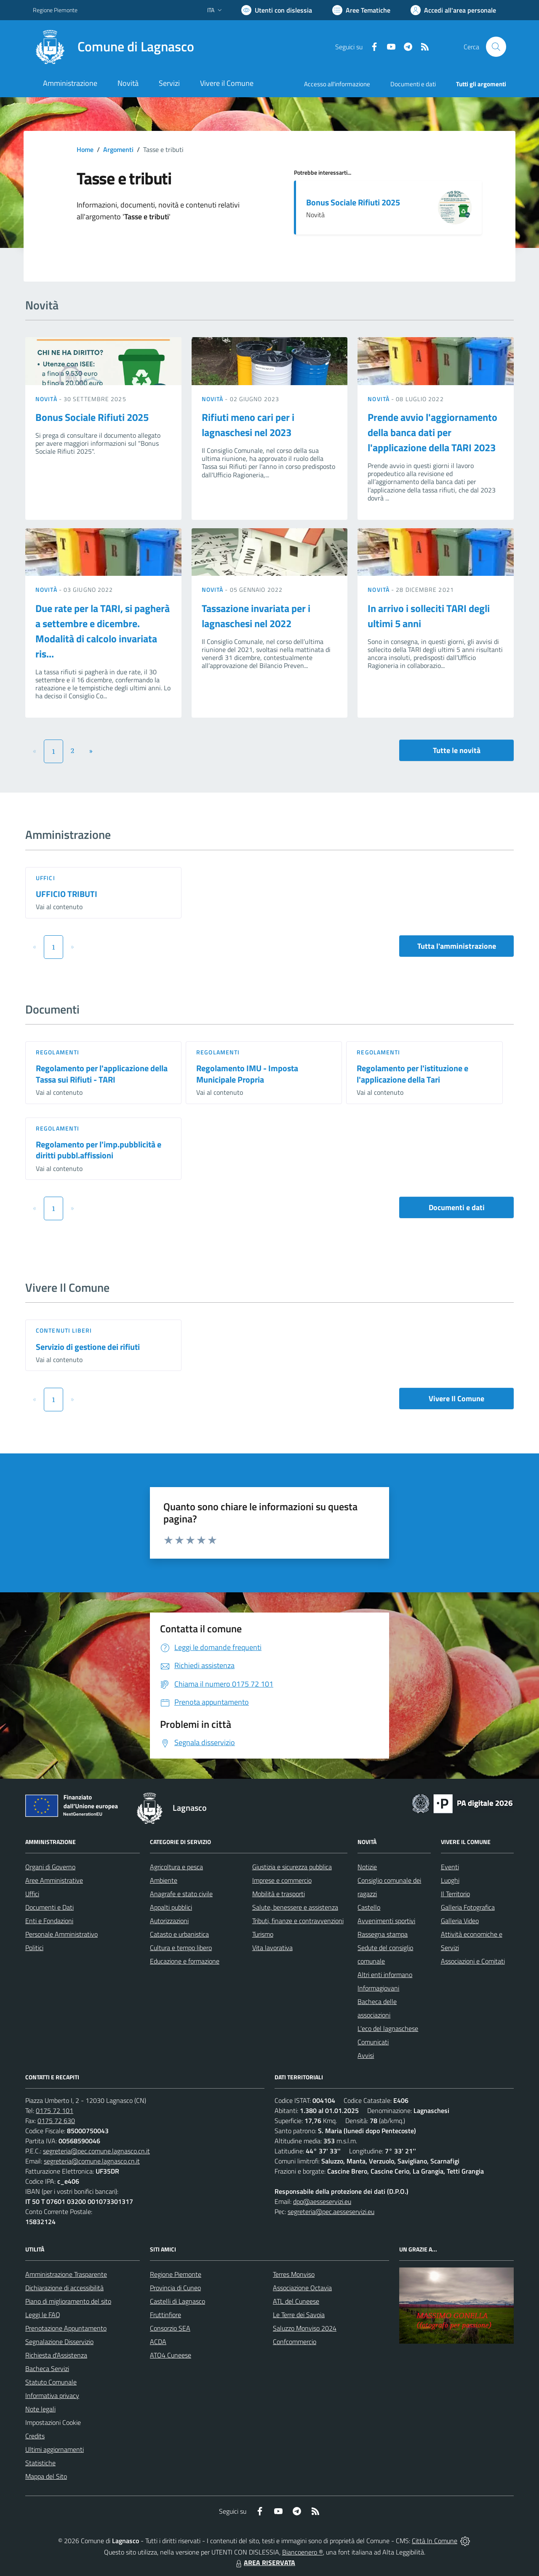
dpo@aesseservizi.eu (322, 2201)
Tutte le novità (456, 750)
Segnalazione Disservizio (59, 2341)
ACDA (158, 2341)
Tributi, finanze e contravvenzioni (298, 1921)
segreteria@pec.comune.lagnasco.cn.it (96, 2151)
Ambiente (163, 1880)
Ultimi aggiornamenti (54, 2449)
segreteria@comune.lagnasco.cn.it (92, 2161)
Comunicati (373, 2042)
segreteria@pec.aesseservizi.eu (331, 2211)
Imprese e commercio (282, 1880)
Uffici (45, 877)
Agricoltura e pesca (176, 1867)
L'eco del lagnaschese (388, 2028)
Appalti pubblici (171, 1907)
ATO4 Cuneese (170, 2355)
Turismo (262, 1934)
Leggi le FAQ (42, 2315)
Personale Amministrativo (61, 1934)
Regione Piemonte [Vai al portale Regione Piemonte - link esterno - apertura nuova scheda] (55, 9)
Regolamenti (57, 1052)
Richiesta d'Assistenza (56, 2355)
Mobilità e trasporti (278, 1894)
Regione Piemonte (175, 2274)
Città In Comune (434, 2541)
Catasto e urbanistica (179, 1934)
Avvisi (366, 2055)
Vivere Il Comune (456, 1398)
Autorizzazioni (169, 1921)
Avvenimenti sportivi (386, 1921)
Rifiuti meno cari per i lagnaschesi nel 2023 (248, 425)
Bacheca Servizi (47, 2368)
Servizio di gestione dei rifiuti (88, 1346)
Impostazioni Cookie (53, 2422)
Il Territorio (455, 1894)
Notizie (367, 1867)
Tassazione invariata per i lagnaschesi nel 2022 (256, 616)
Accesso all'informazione (337, 84)
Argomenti (118, 149)
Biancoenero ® (302, 2552)
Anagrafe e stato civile (181, 1894)
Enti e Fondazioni (49, 1921)
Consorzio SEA (170, 2328)
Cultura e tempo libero (181, 1948)
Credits (35, 2436)
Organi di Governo (50, 1867)
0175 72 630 (56, 2121)
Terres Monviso (294, 2274)
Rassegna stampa (383, 1934)
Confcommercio (294, 2341)
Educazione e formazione (184, 1961)
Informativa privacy (52, 2395)
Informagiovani (378, 1988)
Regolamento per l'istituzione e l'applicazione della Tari (412, 1074)
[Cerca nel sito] (496, 47)
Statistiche (40, 2463)
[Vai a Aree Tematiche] (361, 10)
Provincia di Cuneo (175, 2288)
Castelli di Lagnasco (177, 2301)
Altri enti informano (385, 1974)
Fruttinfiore (165, 2315)
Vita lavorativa (272, 1948)
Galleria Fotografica (468, 1907)
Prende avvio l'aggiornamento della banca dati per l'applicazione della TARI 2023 (432, 432)
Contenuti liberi (64, 1330)
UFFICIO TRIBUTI (66, 893)
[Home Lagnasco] (113, 46)
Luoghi (450, 1880)
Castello (369, 1907)
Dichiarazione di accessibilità (64, 2288)
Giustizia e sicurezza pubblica (292, 1867)
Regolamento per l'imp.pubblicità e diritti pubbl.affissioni (98, 1150)
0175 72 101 (54, 2110)
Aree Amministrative (54, 1880)
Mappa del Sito (46, 2476)
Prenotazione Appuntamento (66, 2328)
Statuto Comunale (51, 2382)
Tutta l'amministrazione (456, 946)
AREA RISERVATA (264, 2562)
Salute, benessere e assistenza (295, 1907)
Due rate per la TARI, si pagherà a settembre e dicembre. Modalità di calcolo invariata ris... (102, 631)
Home (85, 149)
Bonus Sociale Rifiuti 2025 (353, 202)
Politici (34, 1948)
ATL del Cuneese (296, 2301)
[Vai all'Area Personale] (453, 10)
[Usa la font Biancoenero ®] (276, 10)
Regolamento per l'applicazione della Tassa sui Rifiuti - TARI (102, 1074)
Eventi (450, 1867)
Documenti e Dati (49, 1907)
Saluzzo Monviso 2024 (304, 2328)
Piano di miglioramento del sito (68, 2301)
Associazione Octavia (302, 2288)
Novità (47, 398)
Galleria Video (460, 1921)
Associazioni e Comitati (473, 1961)
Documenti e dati (457, 1207)
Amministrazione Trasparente (66, 2274)
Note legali (40, 2409)
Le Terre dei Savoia (299, 2315)
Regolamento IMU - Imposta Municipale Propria (247, 1074)
